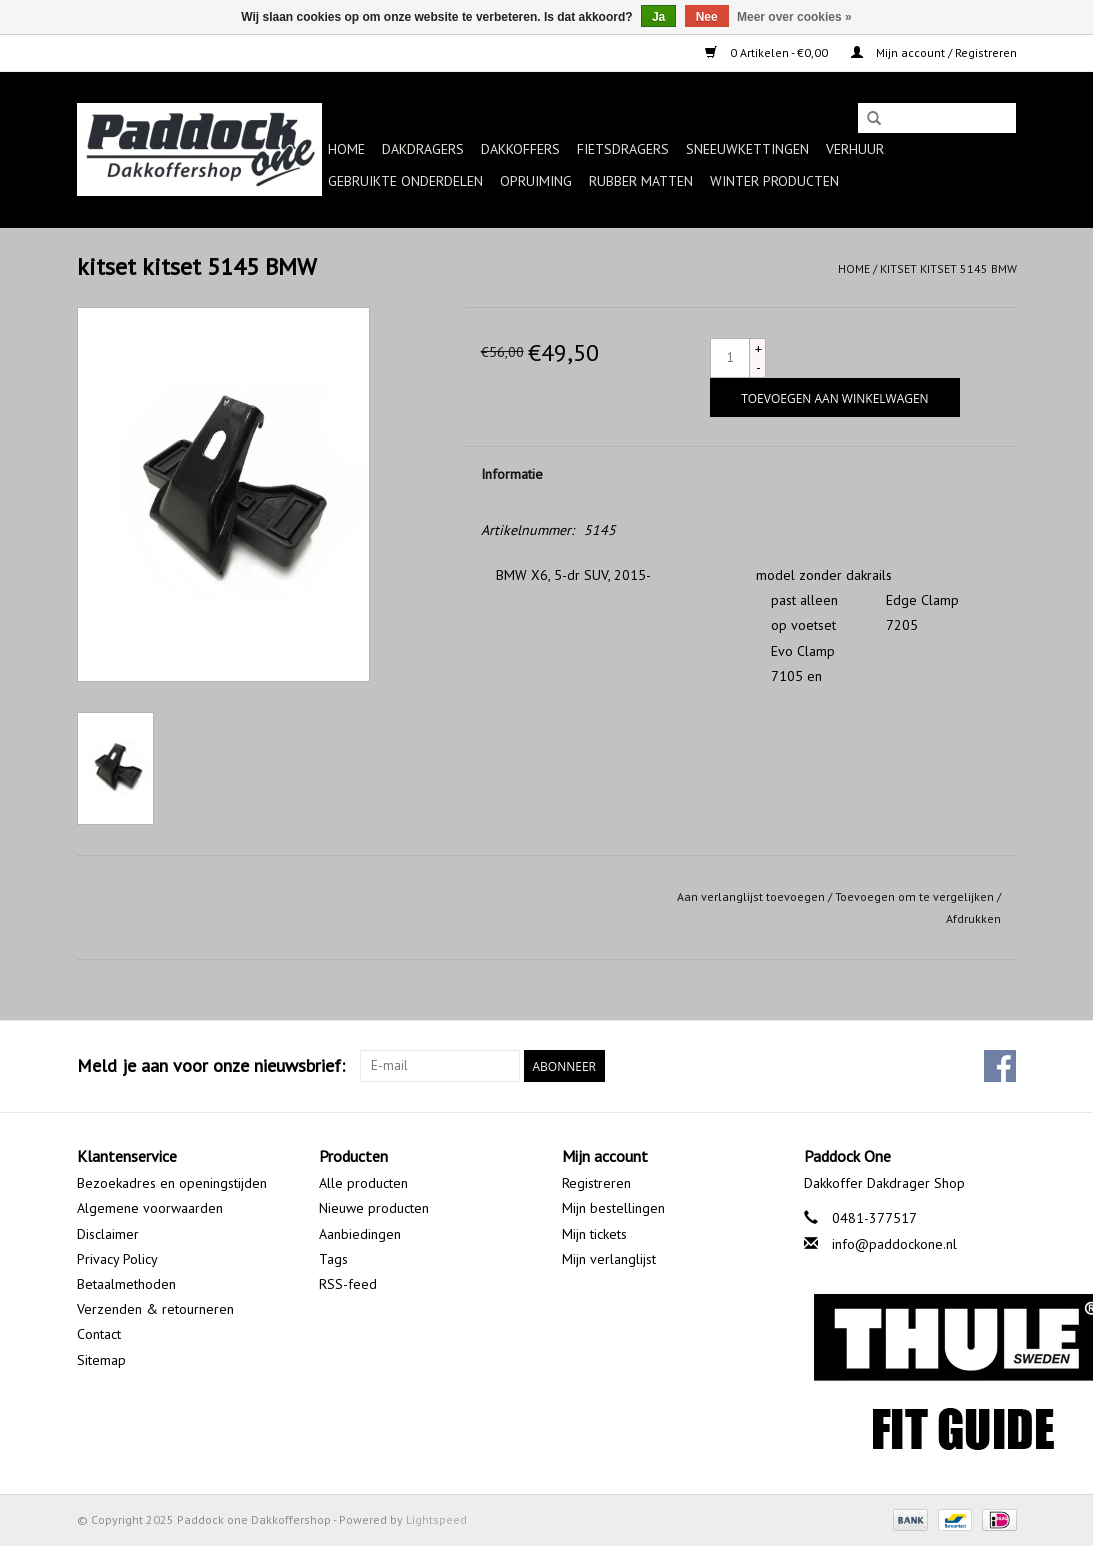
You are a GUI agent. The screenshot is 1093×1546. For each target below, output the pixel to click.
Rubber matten (641, 181)
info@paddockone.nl (894, 1244)
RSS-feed (348, 1284)
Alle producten (363, 1183)
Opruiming (536, 181)
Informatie (512, 474)
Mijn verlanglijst (609, 1259)
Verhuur (855, 149)
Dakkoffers (520, 149)
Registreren (596, 1183)
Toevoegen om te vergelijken (916, 896)
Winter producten (774, 181)
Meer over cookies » (794, 17)
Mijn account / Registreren (934, 52)
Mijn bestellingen (613, 1208)
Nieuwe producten (374, 1208)
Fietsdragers (623, 149)
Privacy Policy (117, 1259)
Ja (658, 17)
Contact (99, 1334)
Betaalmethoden (126, 1284)
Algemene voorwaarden (150, 1208)
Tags (333, 1259)
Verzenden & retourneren (155, 1309)
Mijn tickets (594, 1234)
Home (346, 149)
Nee (707, 17)
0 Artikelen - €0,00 (768, 52)
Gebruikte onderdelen (405, 181)
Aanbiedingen (360, 1234)
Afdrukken (973, 918)
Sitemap (101, 1360)
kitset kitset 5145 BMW (948, 268)
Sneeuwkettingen (747, 149)
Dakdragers (423, 149)
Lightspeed (436, 1519)
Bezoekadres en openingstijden (172, 1183)
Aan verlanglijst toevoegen (751, 896)
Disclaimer (108, 1234)
